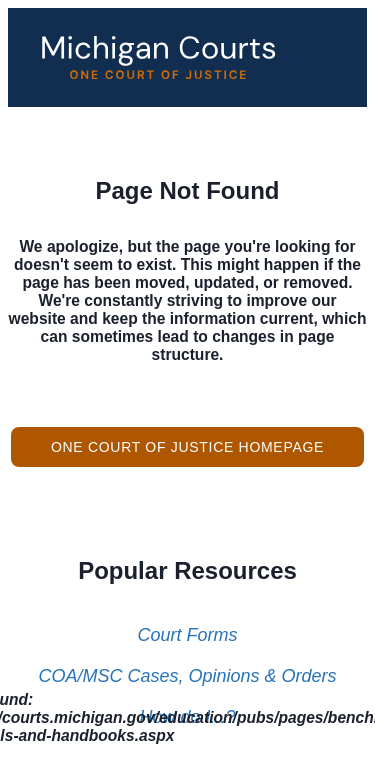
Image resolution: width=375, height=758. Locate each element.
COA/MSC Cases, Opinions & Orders (187, 676)
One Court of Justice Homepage (187, 447)
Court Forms (187, 635)
